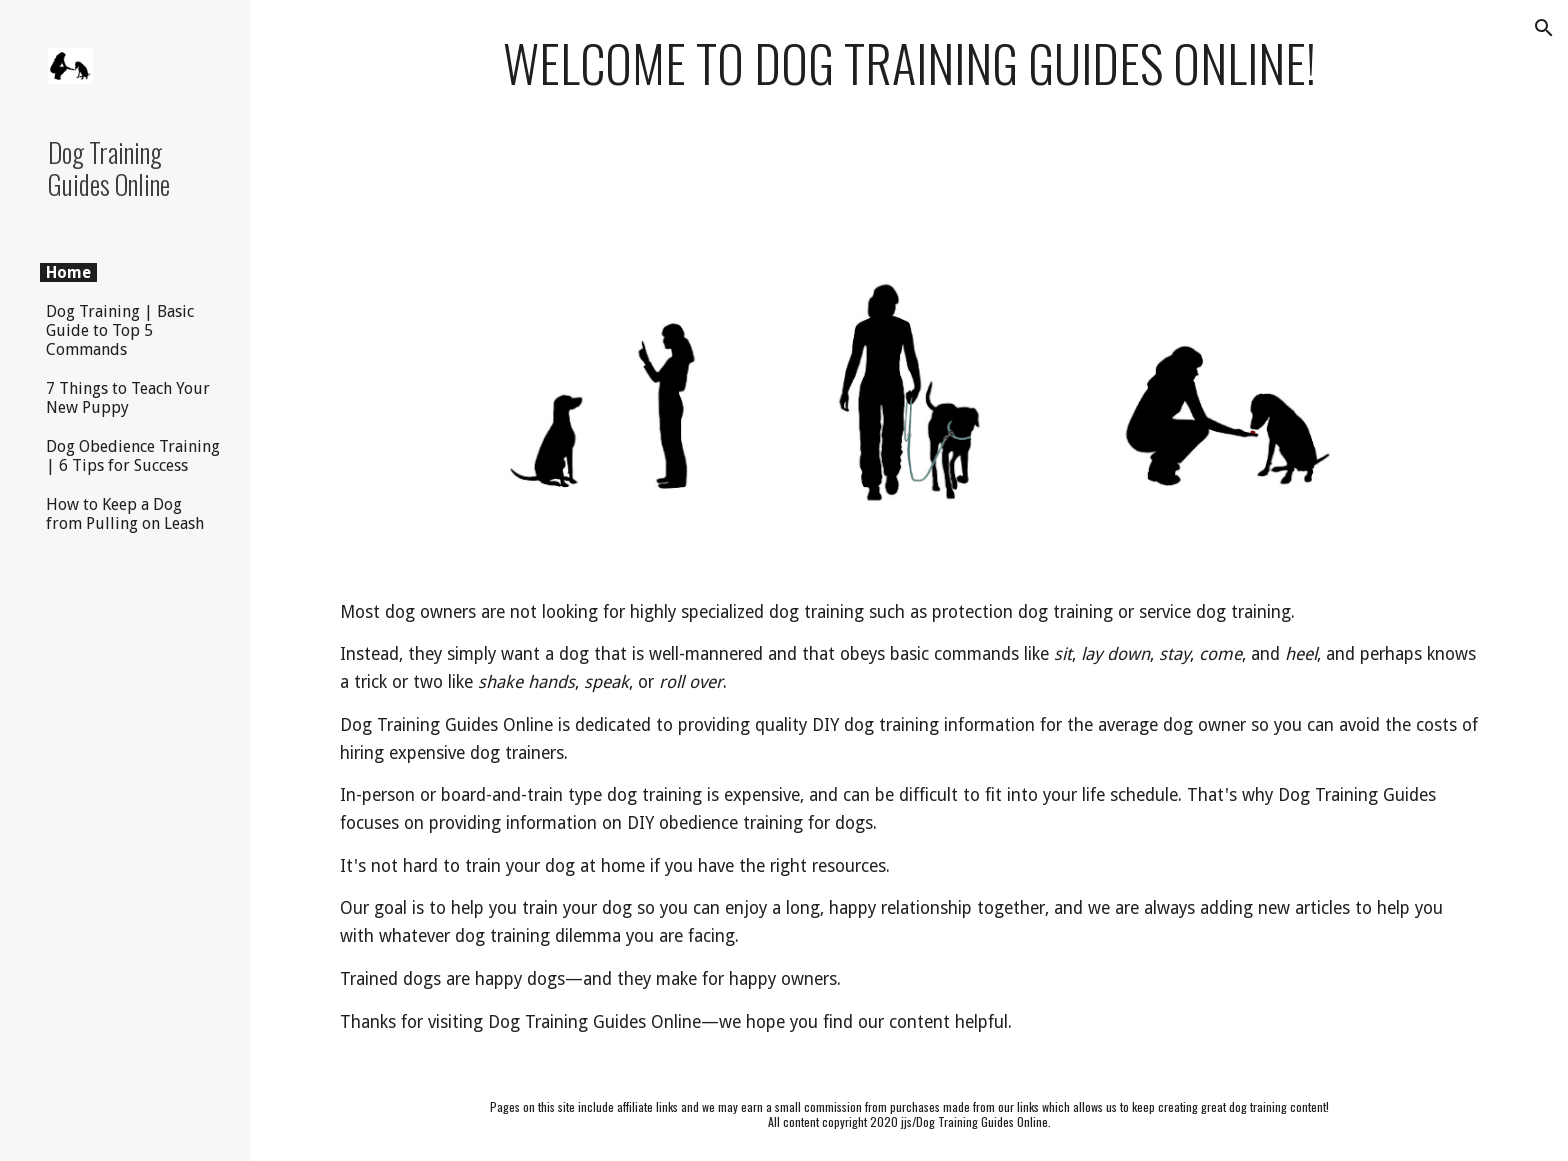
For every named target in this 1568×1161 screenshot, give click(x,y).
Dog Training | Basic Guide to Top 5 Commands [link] (120, 330)
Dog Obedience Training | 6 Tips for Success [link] (133, 456)
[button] (1544, 28)
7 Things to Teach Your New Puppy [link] (128, 398)
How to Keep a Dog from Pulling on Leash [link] (125, 514)
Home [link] (68, 272)
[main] (909, 63)
